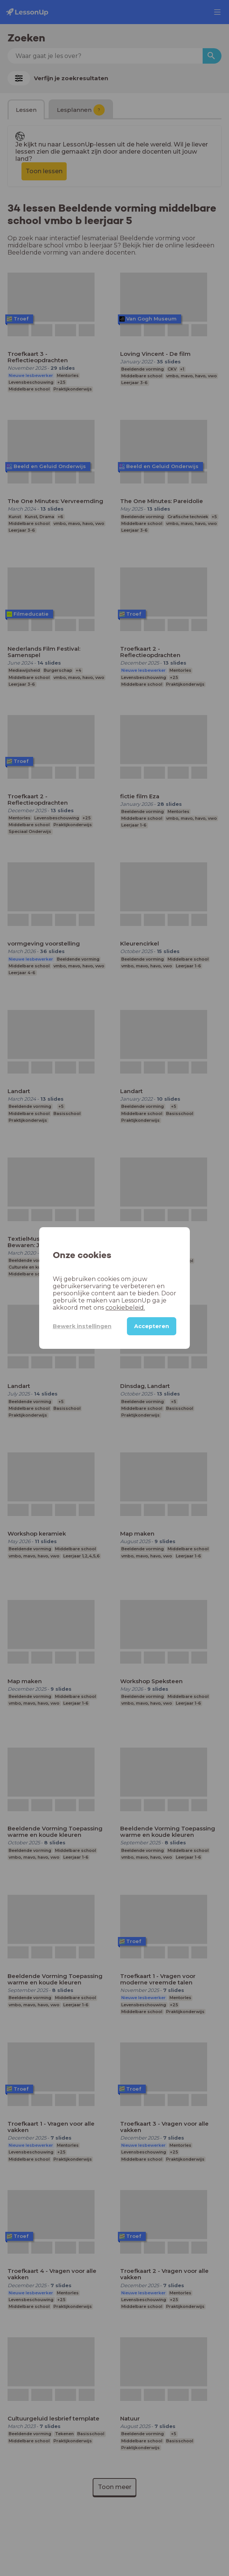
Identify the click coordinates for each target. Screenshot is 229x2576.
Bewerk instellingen (82, 1326)
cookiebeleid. (125, 1307)
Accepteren (151, 1326)
